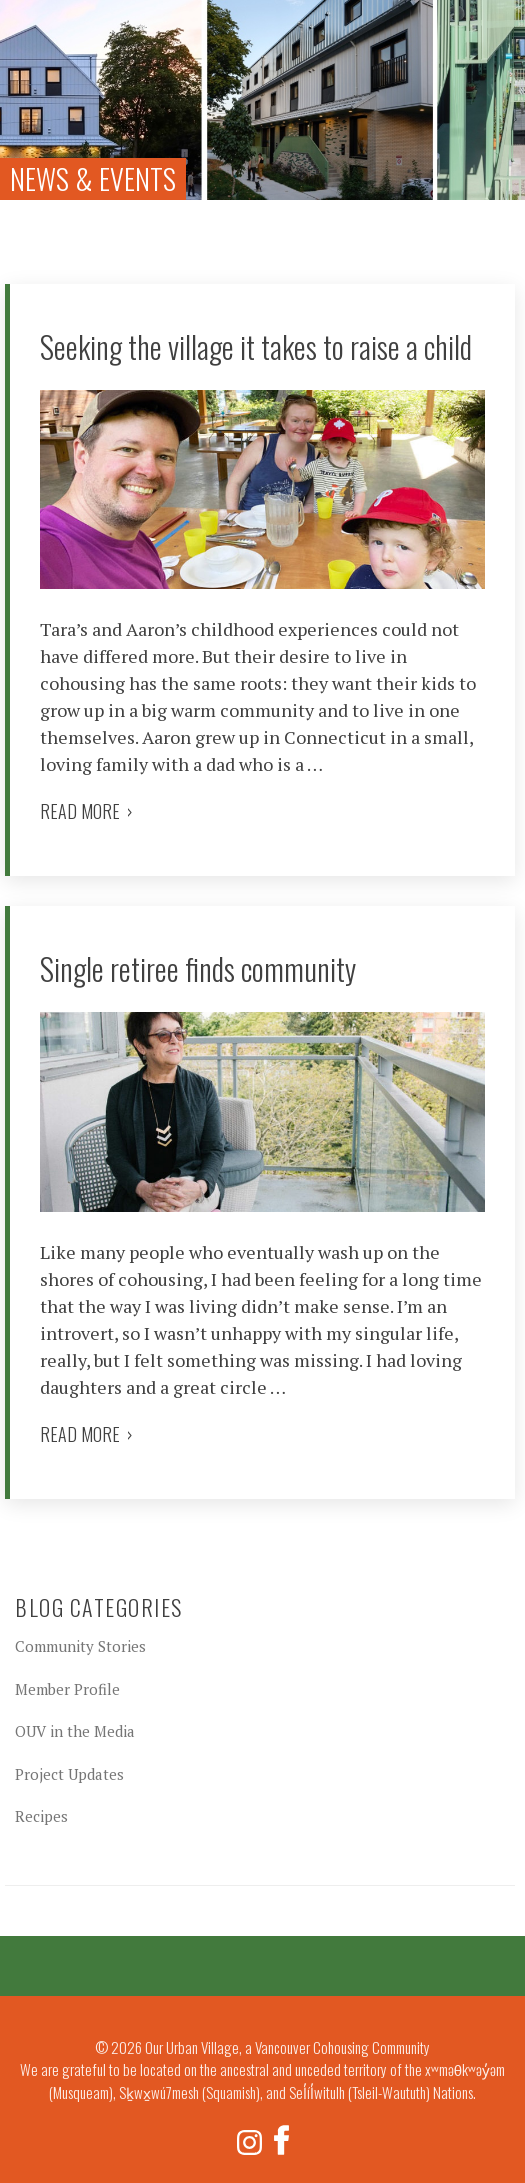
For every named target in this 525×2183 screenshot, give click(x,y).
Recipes (41, 1816)
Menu (496, 24)
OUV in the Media (75, 1731)
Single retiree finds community (198, 968)
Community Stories (80, 1646)
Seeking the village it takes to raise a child (256, 346)
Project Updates (69, 1774)
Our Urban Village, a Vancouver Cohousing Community (50, 50)
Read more (86, 811)
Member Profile (67, 1689)
